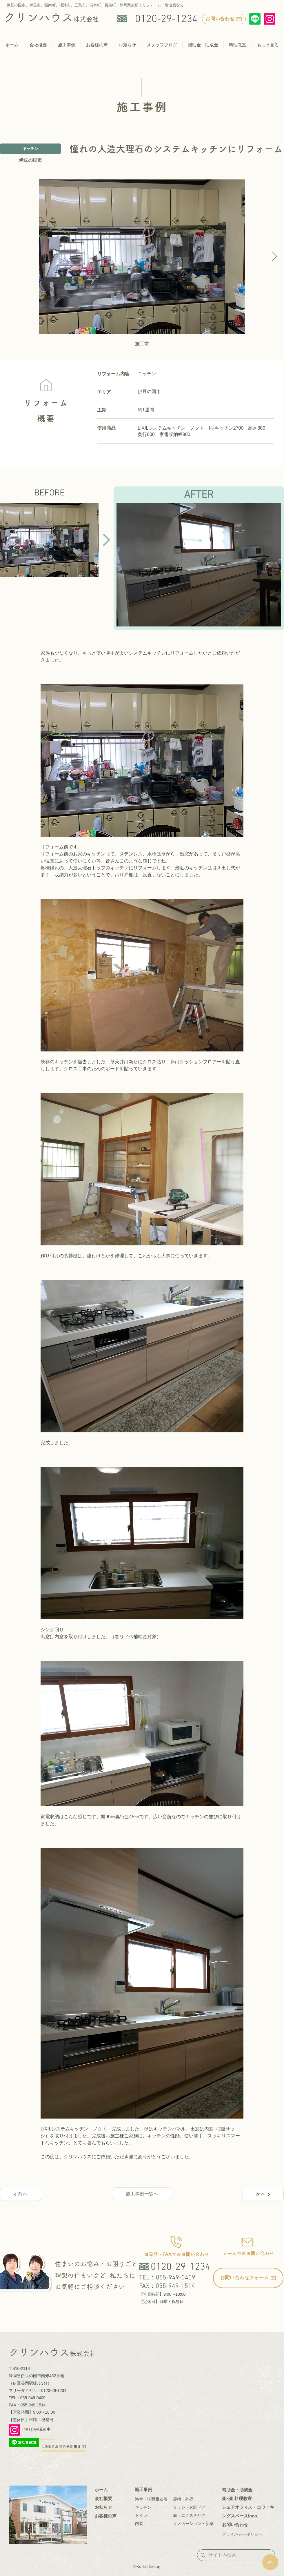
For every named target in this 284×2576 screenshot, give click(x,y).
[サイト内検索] (235, 2555)
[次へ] (263, 2194)
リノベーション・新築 (193, 2523)
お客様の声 (105, 2515)
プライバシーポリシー (242, 2534)
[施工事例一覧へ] (142, 2193)
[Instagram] (269, 19)
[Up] (270, 2562)
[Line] (255, 19)
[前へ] (20, 2194)
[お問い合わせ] (224, 19)
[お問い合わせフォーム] (248, 2278)
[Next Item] (274, 257)
